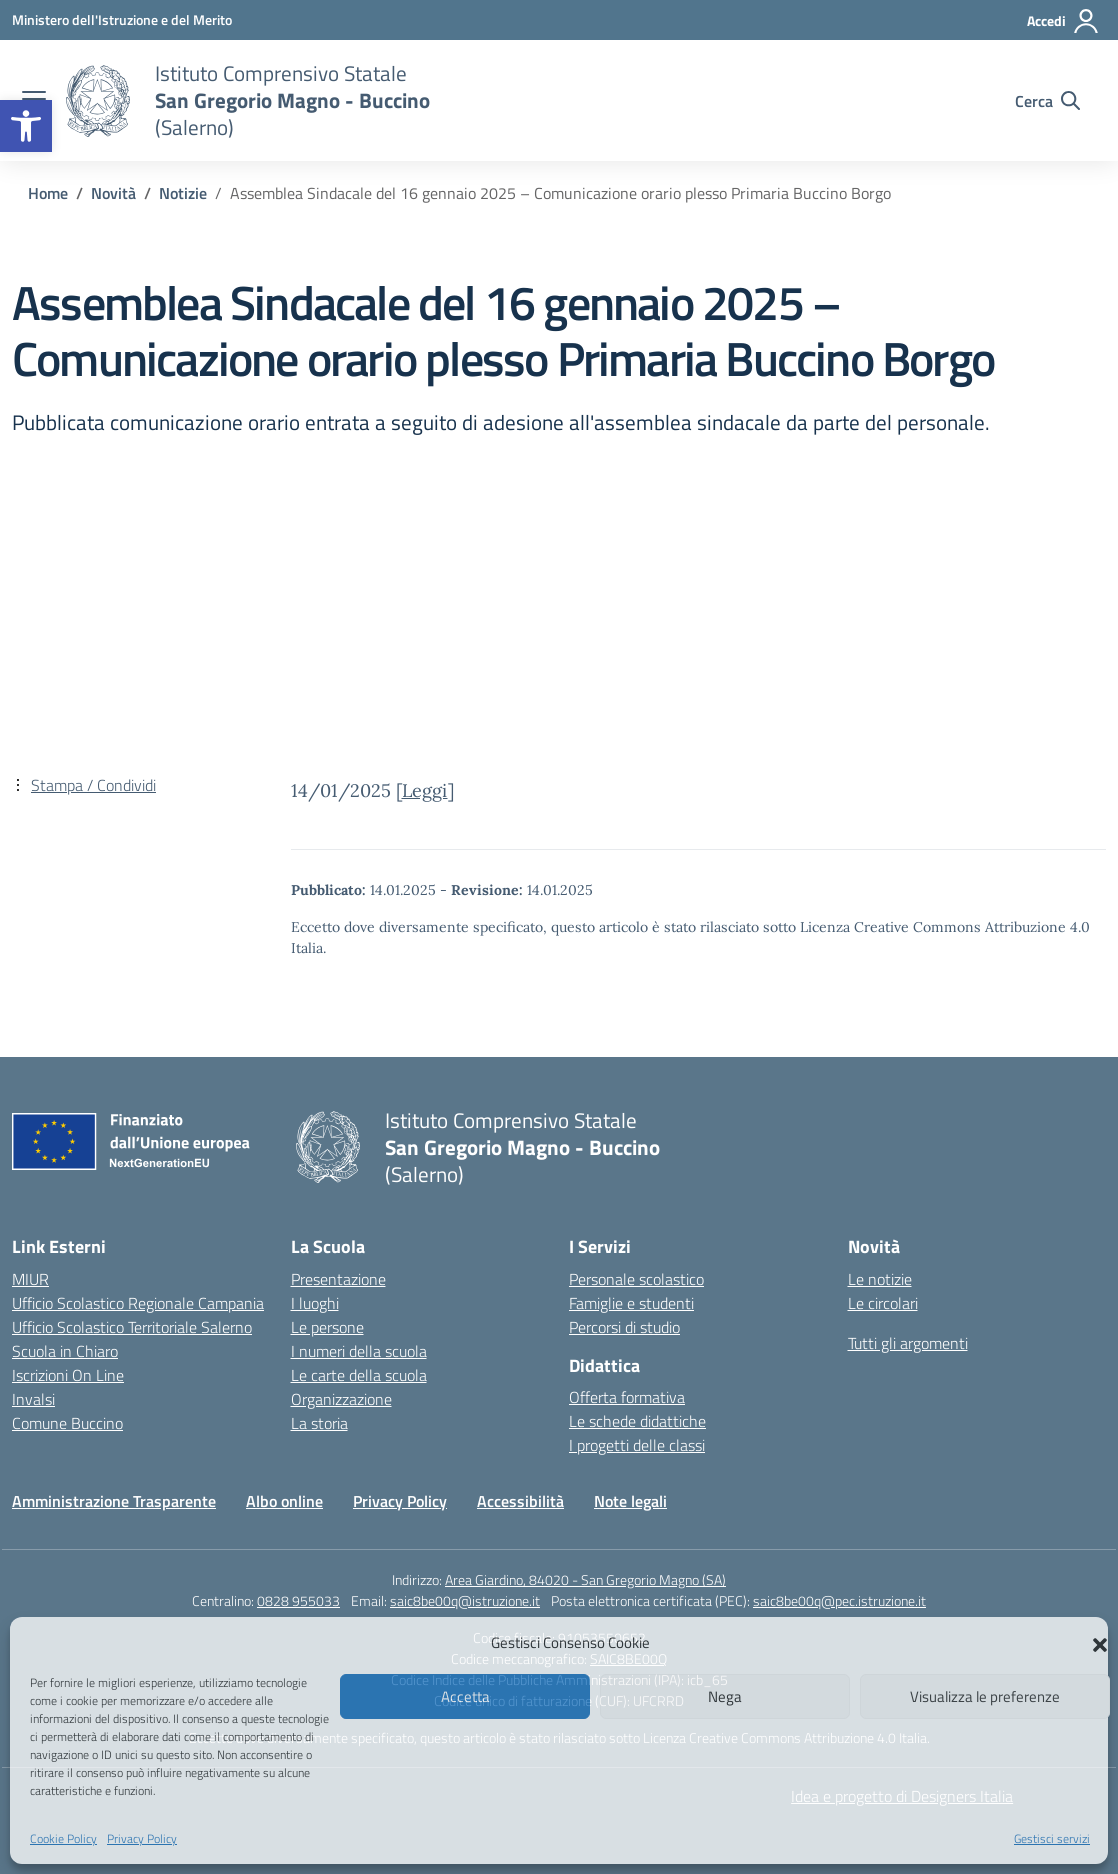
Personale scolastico (636, 1279)
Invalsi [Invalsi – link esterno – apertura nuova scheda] (33, 1399)
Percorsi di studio (624, 1327)
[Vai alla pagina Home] (48, 193)
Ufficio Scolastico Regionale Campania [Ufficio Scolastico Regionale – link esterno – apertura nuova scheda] (138, 1303)
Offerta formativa (627, 1397)
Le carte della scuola (359, 1375)
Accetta (465, 1696)
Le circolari (883, 1303)
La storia (319, 1423)
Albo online (284, 1501)
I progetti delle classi (637, 1445)
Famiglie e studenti (631, 1303)
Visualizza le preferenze (985, 1696)
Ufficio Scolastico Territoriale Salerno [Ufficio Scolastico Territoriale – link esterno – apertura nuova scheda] (132, 1327)
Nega (725, 1696)
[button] (26, 126)
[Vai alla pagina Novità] (113, 193)
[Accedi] (1063, 21)
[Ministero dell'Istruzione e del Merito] (122, 19)
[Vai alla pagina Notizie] (183, 193)
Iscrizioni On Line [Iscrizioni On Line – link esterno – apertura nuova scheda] (68, 1375)
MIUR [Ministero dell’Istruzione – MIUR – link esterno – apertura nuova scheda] (30, 1279)
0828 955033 (298, 1600)
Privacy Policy (142, 1838)
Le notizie (880, 1279)
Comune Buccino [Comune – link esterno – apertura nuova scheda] (67, 1423)
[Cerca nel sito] (1047, 101)
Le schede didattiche (637, 1421)
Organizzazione (341, 1399)
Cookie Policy (63, 1838)
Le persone (327, 1327)
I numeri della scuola (359, 1351)
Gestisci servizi (1052, 1838)
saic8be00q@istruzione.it (465, 1600)
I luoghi (315, 1303)
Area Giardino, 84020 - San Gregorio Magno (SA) (585, 1579)
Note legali (630, 1501)
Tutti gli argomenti (908, 1343)
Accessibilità (520, 1501)
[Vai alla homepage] (98, 101)
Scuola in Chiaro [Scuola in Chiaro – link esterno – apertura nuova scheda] (65, 1351)
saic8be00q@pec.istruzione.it (839, 1600)
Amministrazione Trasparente (114, 1501)
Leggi (425, 790)
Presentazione (338, 1279)
